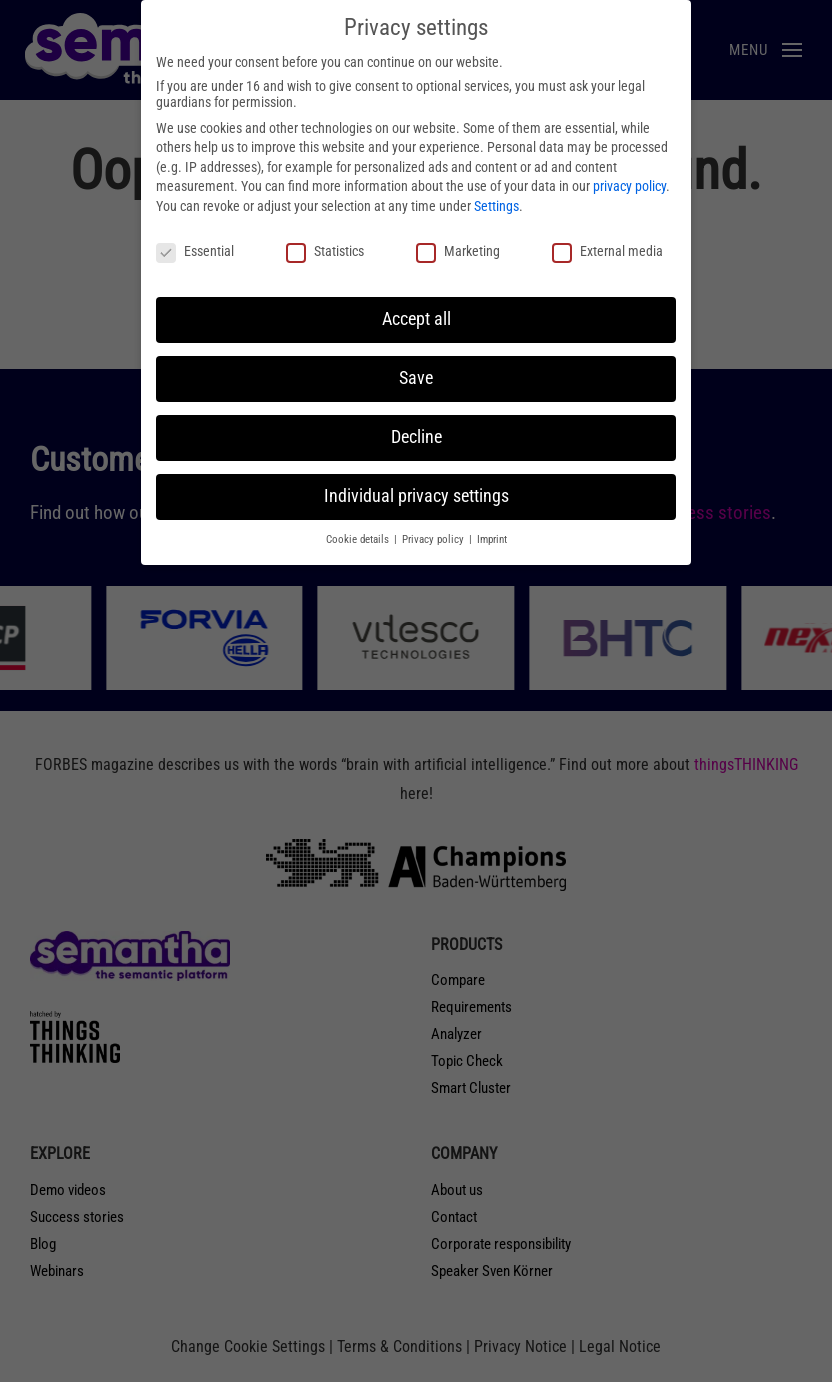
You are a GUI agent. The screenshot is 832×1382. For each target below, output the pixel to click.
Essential (195, 251)
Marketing (458, 251)
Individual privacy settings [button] (416, 496)
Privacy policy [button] (434, 539)
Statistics (325, 251)
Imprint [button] (492, 539)
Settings (496, 206)
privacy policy (629, 186)
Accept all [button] (416, 319)
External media (607, 251)
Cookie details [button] (359, 539)
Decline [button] (416, 437)
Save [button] (416, 378)
